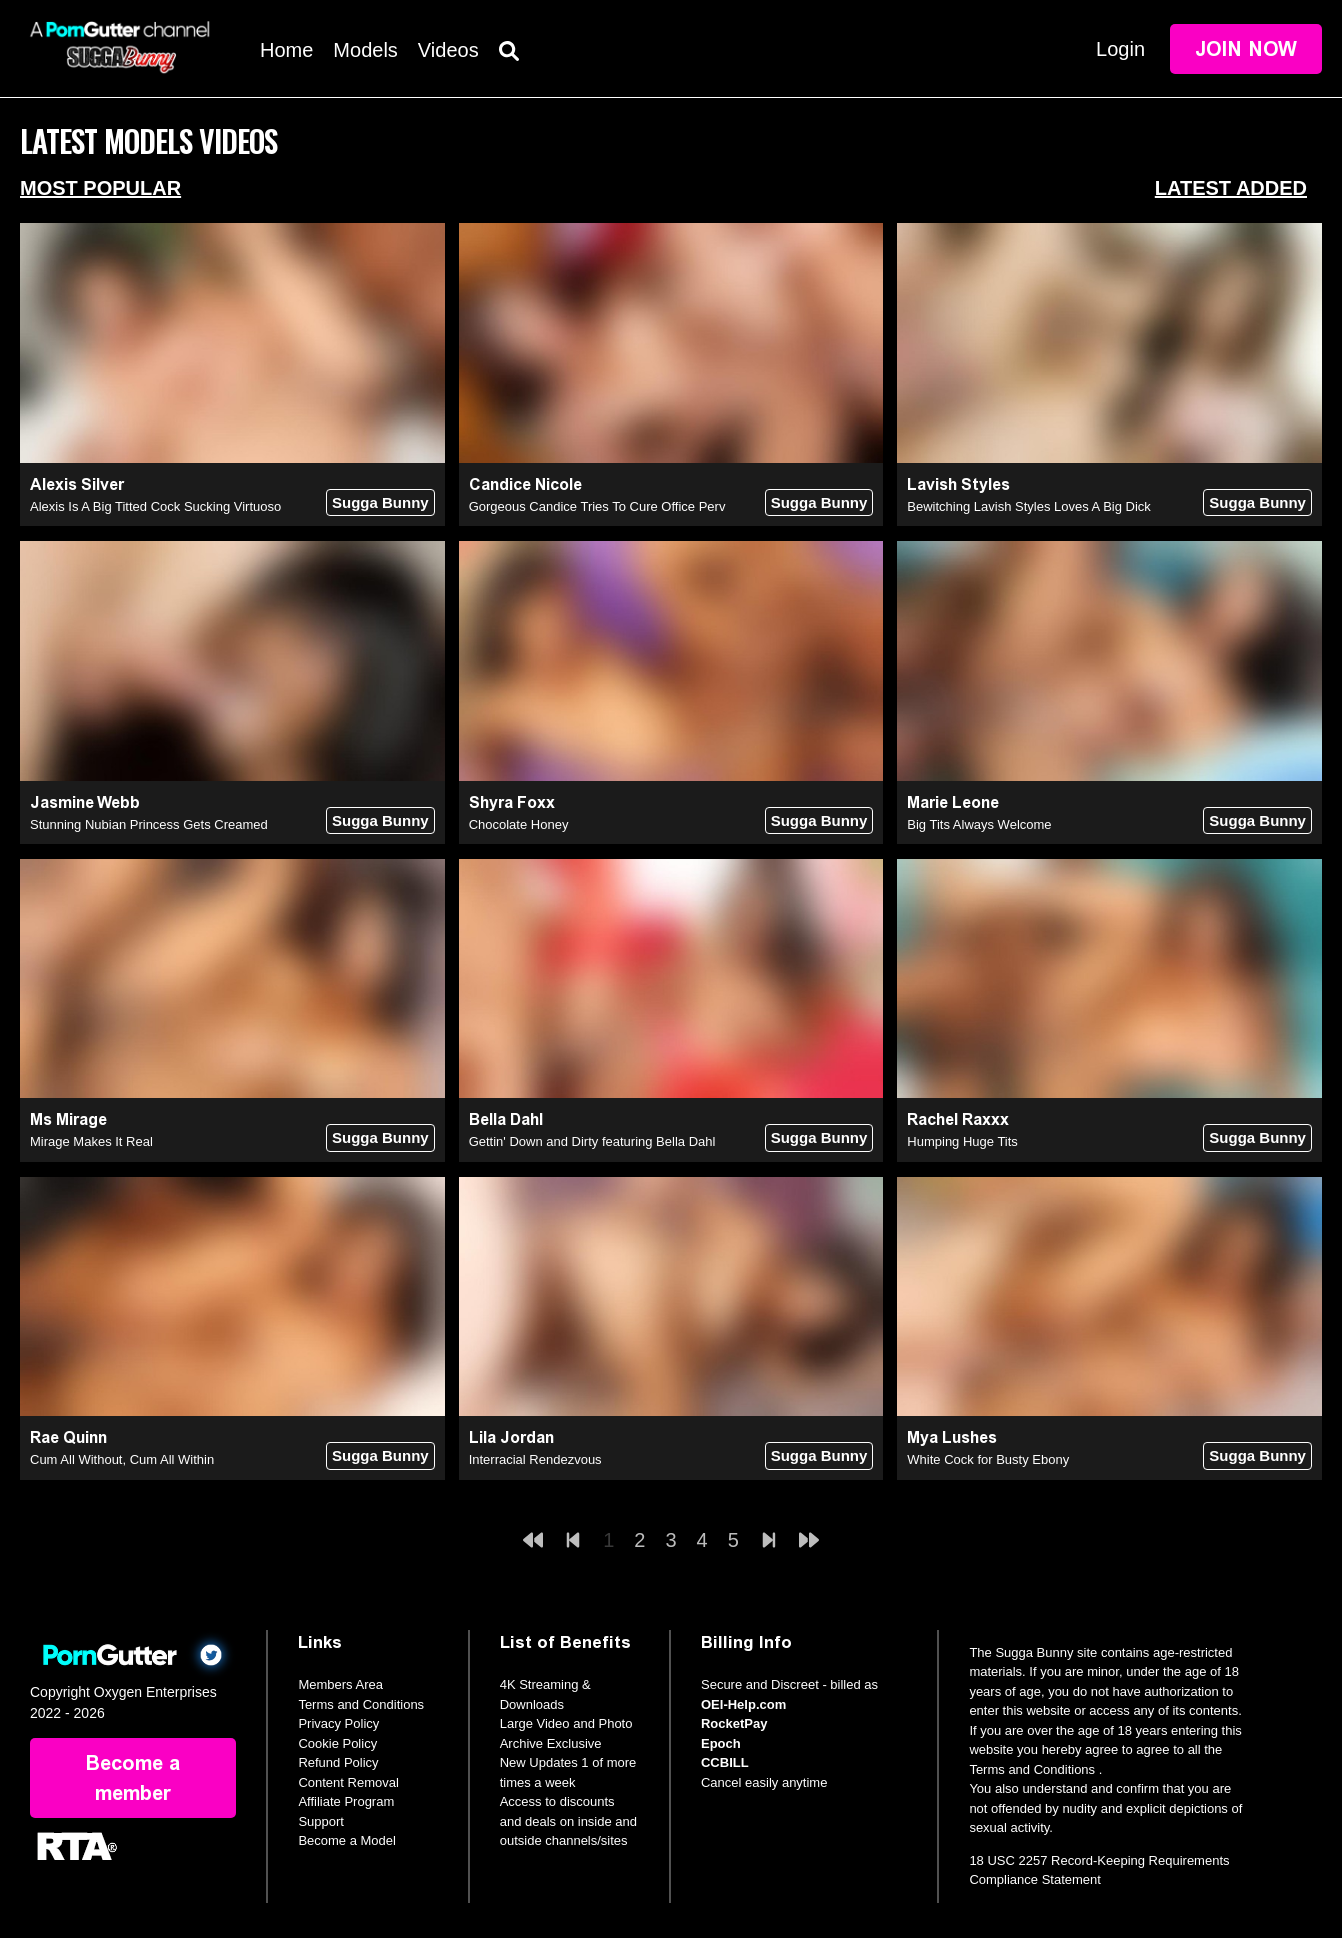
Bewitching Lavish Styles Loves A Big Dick (1029, 506)
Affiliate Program (346, 1801)
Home (286, 50)
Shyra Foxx (512, 802)
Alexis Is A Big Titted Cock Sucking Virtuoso (155, 506)
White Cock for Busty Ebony (988, 1459)
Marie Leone (953, 802)
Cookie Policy (337, 1743)
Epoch (721, 1743)
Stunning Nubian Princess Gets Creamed (149, 824)
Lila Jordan (511, 1437)
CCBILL (725, 1762)
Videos (448, 50)
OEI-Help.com (743, 1704)
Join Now (1246, 49)
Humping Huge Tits (962, 1141)
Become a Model (347, 1840)
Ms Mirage (68, 1119)
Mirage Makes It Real (91, 1141)
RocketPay (734, 1723)
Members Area (340, 1684)
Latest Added (1231, 188)
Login (1120, 49)
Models (365, 50)
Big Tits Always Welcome (979, 824)
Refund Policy (338, 1762)
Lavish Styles (958, 484)
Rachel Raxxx (958, 1119)
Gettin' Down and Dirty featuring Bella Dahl (592, 1141)
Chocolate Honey (519, 824)
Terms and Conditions (361, 1704)
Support (321, 1821)
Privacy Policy (338, 1723)
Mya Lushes (952, 1437)
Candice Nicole (525, 484)
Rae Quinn (68, 1437)
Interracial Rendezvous (535, 1459)
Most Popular (100, 188)
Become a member (133, 1778)
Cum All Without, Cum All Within (122, 1459)
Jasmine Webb (85, 802)
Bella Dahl (506, 1119)
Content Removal (348, 1782)
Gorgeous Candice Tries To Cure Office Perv (597, 506)
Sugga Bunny (380, 502)
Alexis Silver (77, 484)
